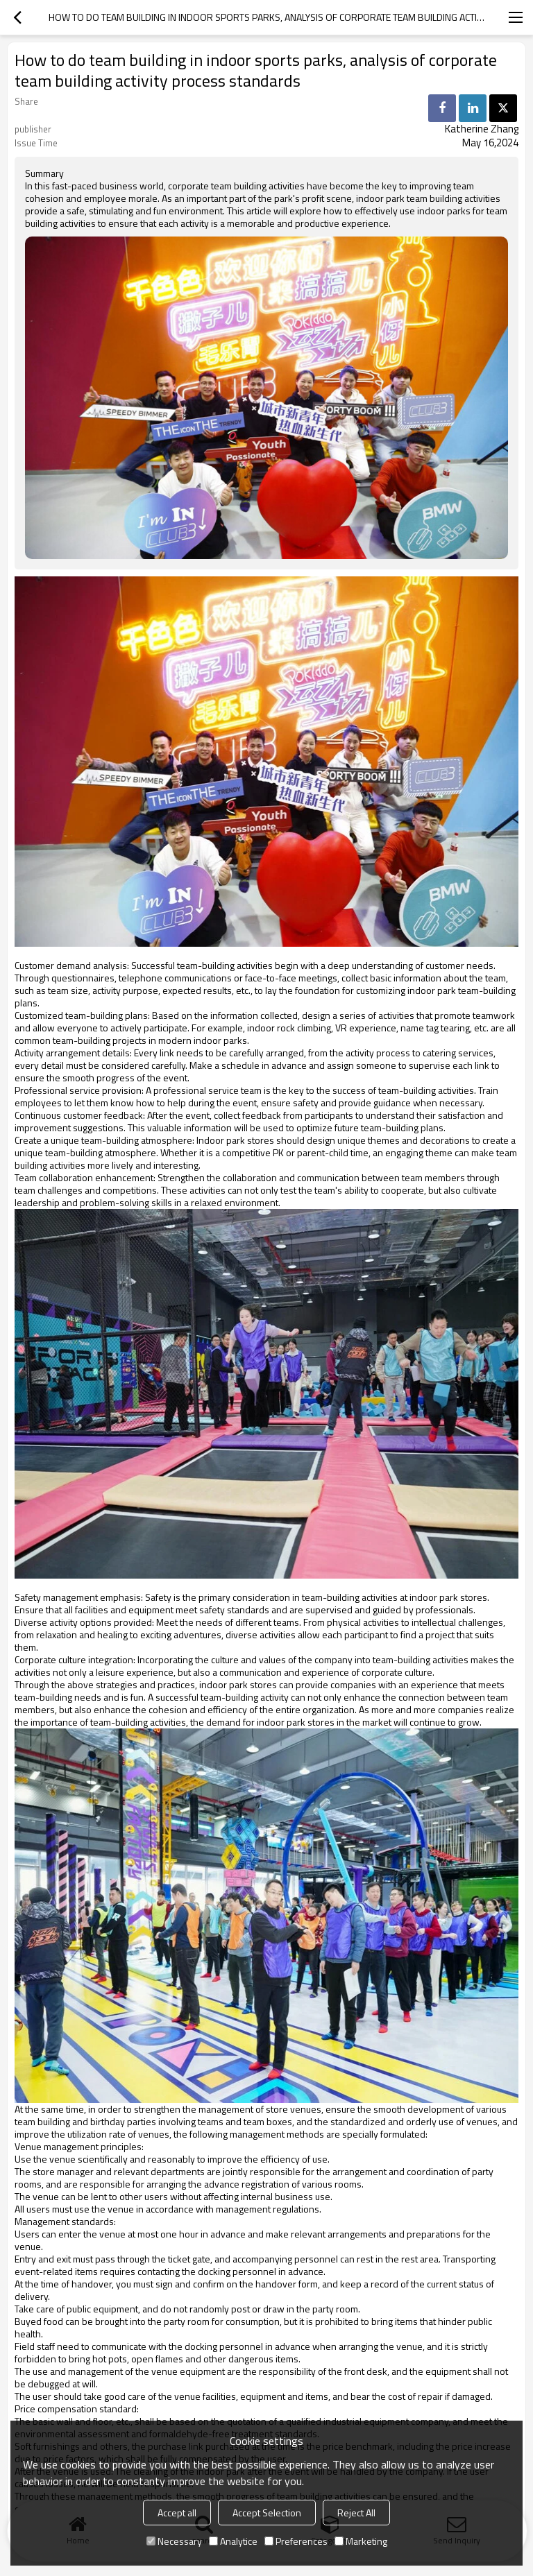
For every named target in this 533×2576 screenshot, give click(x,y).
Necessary (174, 2541)
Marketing (361, 2541)
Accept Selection (266, 2512)
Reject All (356, 2512)
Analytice (233, 2541)
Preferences (296, 2541)
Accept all (177, 2512)
